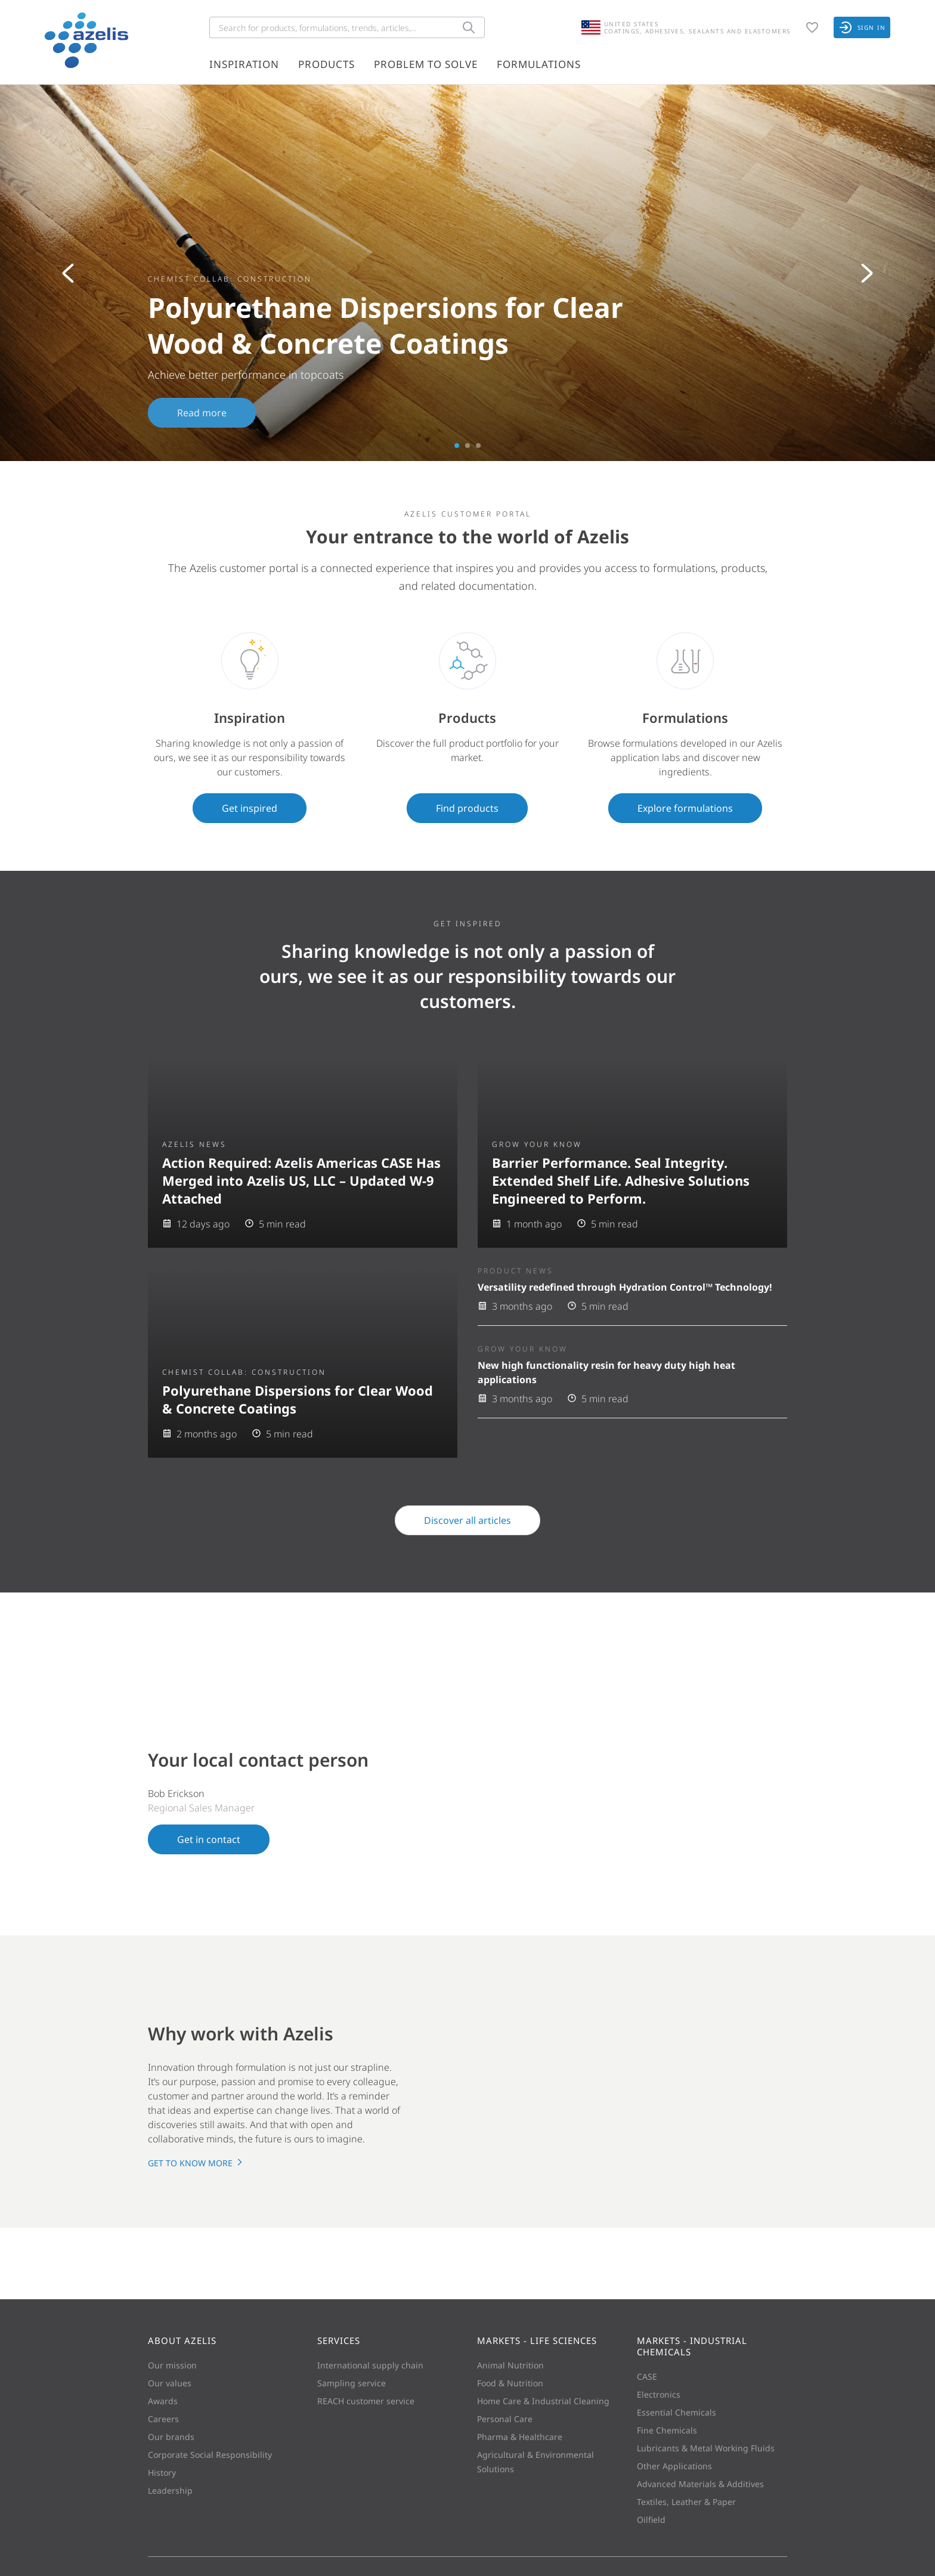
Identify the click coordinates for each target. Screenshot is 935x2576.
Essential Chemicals (676, 2412)
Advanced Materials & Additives (700, 2484)
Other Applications (674, 2466)
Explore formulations (685, 808)
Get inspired (249, 808)
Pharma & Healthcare (519, 2436)
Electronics (658, 2394)
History (162, 2472)
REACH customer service (365, 2401)
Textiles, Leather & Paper (686, 2501)
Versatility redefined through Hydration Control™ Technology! (625, 1287)
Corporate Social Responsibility (210, 2454)
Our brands (171, 2436)
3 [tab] (478, 445)
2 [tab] (467, 445)
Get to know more (196, 2163)
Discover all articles (467, 1520)
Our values (169, 2383)
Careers (163, 2419)
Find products (467, 808)
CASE (647, 2376)
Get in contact (208, 1839)
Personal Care (504, 2419)
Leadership (170, 2490)
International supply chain (370, 2365)
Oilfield (651, 2519)
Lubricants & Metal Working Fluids (706, 2448)
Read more (202, 412)
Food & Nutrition (510, 2383)
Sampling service (351, 2383)
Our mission (172, 2365)
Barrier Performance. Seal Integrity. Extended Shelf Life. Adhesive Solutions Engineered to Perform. (621, 1180)
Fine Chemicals (667, 2430)
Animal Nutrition (510, 2365)
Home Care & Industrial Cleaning (543, 2401)
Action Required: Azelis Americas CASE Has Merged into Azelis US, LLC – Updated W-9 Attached (301, 1180)
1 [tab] (456, 445)
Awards (163, 2401)
